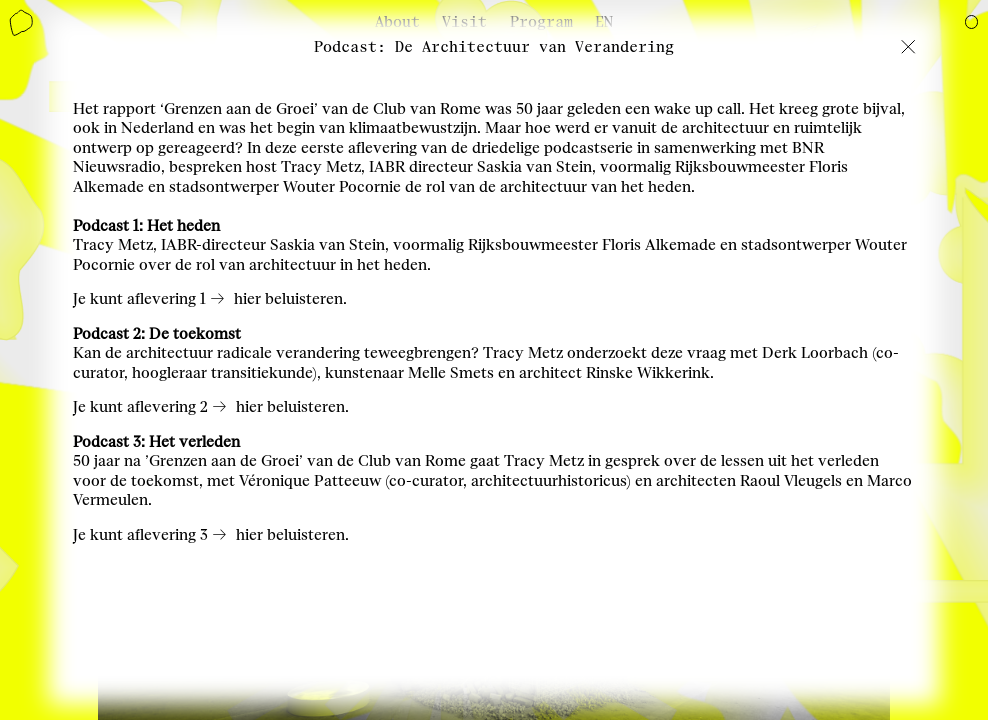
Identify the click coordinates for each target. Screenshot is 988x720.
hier (247, 299)
